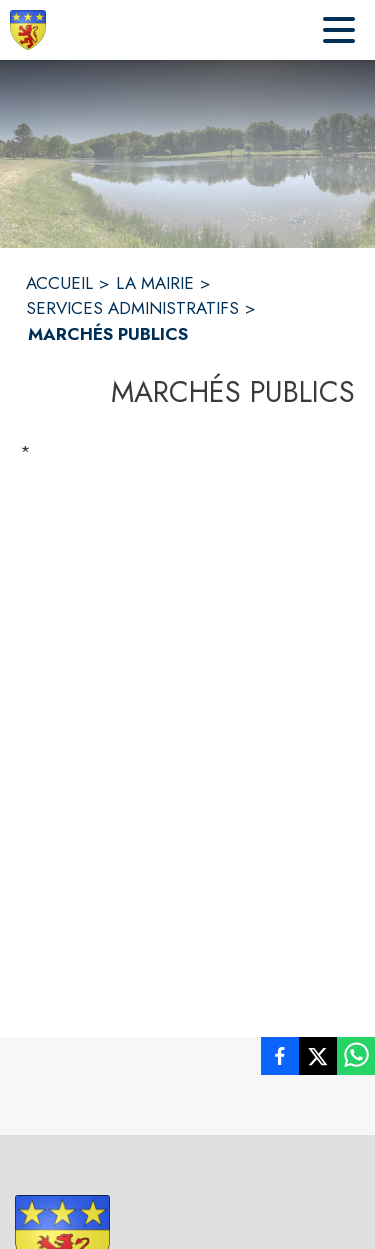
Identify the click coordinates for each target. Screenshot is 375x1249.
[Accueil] (28, 30)
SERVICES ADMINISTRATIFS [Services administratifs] (132, 308)
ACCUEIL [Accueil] (59, 283)
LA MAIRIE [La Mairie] (155, 283)
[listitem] (280, 1060)
